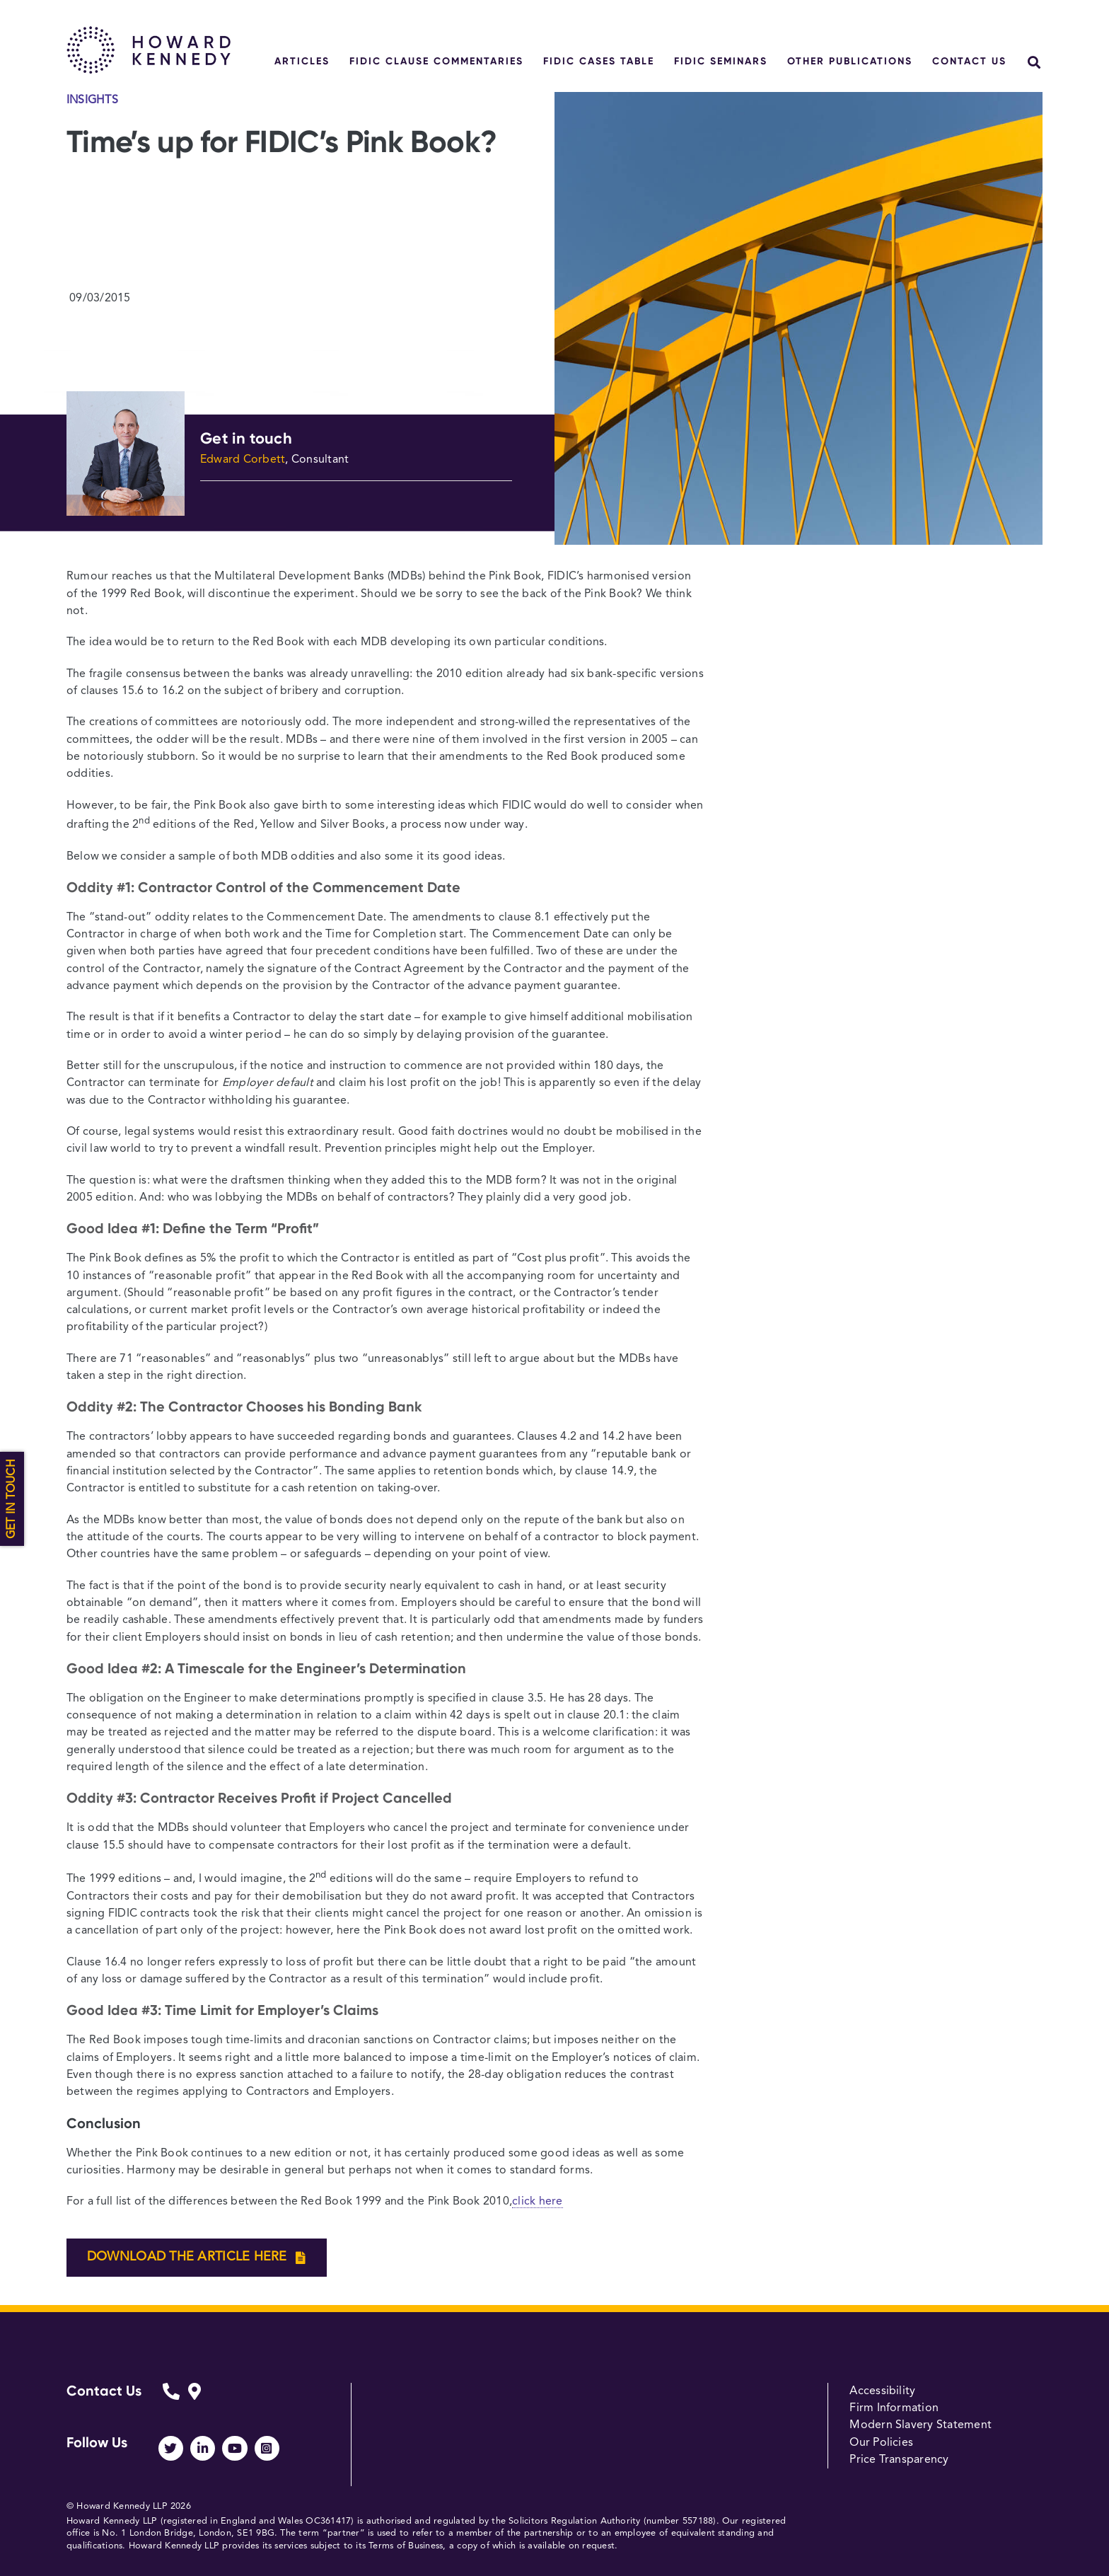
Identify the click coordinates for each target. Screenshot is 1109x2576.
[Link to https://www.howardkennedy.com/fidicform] (171, 2401)
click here (537, 2201)
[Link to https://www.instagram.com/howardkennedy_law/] (267, 2448)
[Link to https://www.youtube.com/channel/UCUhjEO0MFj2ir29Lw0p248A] (234, 2448)
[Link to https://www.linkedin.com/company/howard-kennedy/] (202, 2448)
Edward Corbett (242, 460)
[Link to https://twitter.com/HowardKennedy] (170, 2448)
